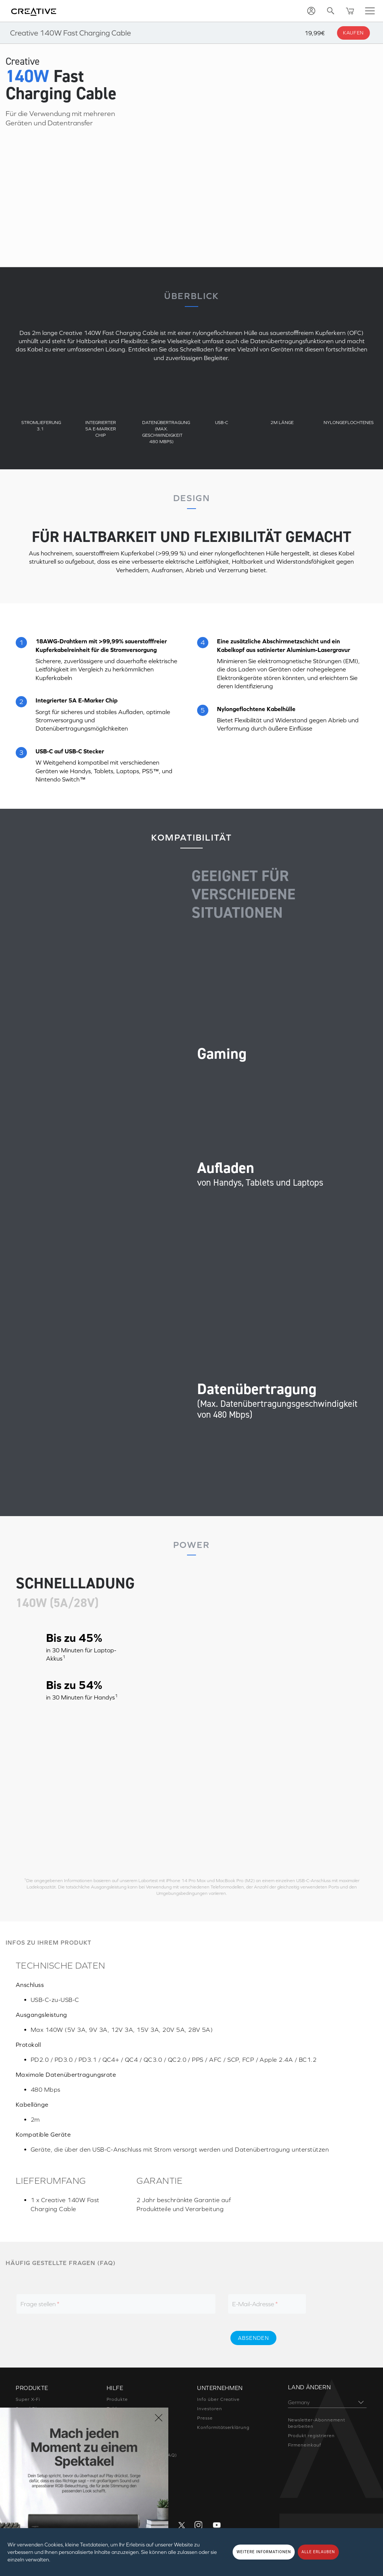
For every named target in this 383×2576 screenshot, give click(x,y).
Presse (205, 2418)
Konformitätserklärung (223, 2427)
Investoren (209, 2408)
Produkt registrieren (311, 2435)
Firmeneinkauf (304, 2445)
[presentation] (159, 2338)
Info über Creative (218, 2399)
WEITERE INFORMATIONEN (263, 2551)
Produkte (117, 2399)
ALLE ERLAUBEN (318, 2551)
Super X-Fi (28, 2399)
